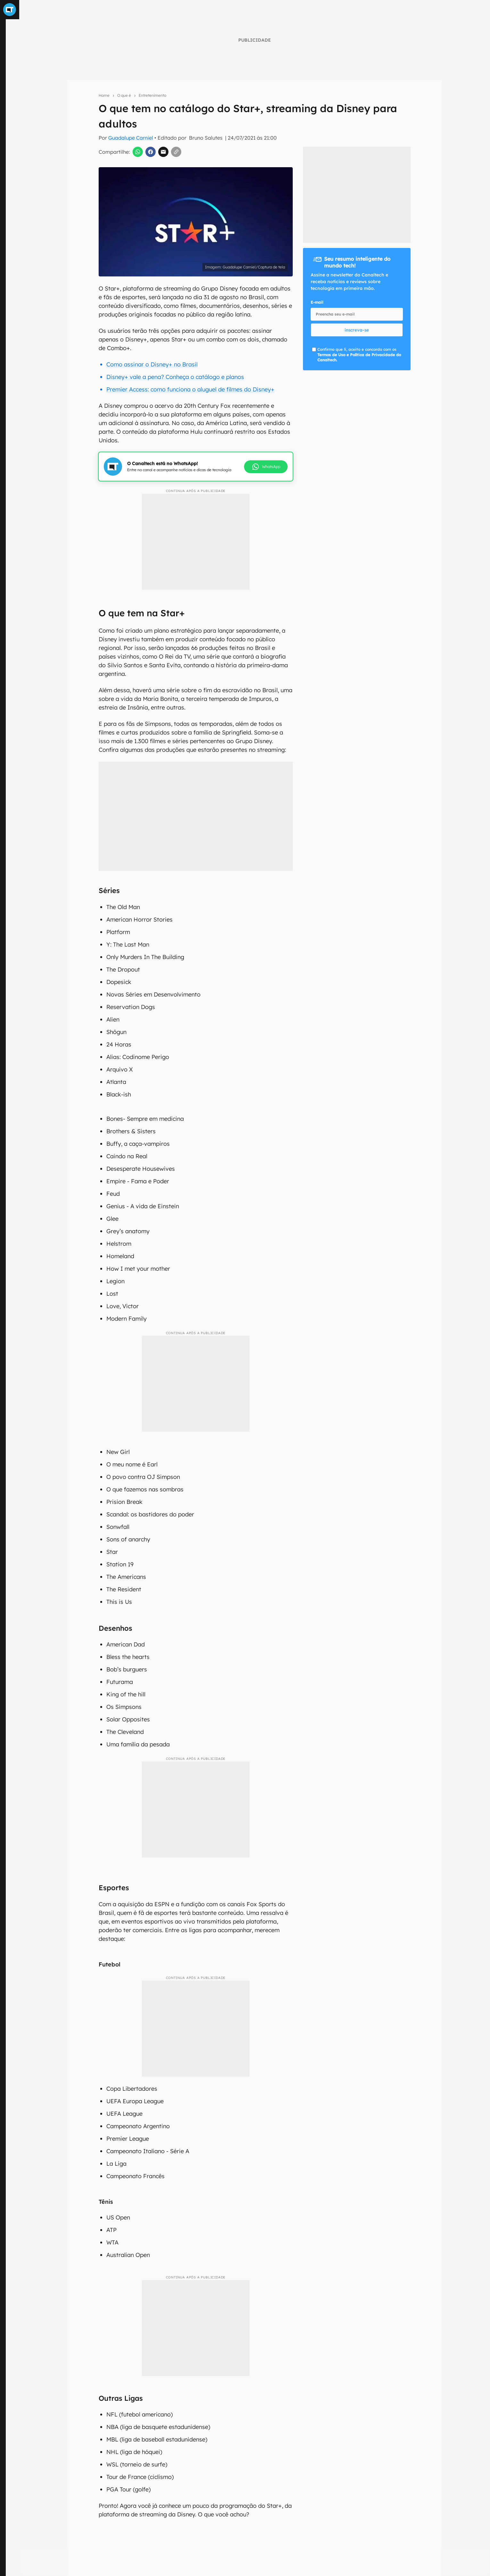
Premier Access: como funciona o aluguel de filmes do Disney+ (190, 389)
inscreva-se (357, 329)
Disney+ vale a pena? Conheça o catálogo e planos (175, 377)
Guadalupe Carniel (130, 138)
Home (104, 95)
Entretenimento (152, 95)
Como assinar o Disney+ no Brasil (152, 364)
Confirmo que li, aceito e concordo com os (359, 355)
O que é (124, 95)
